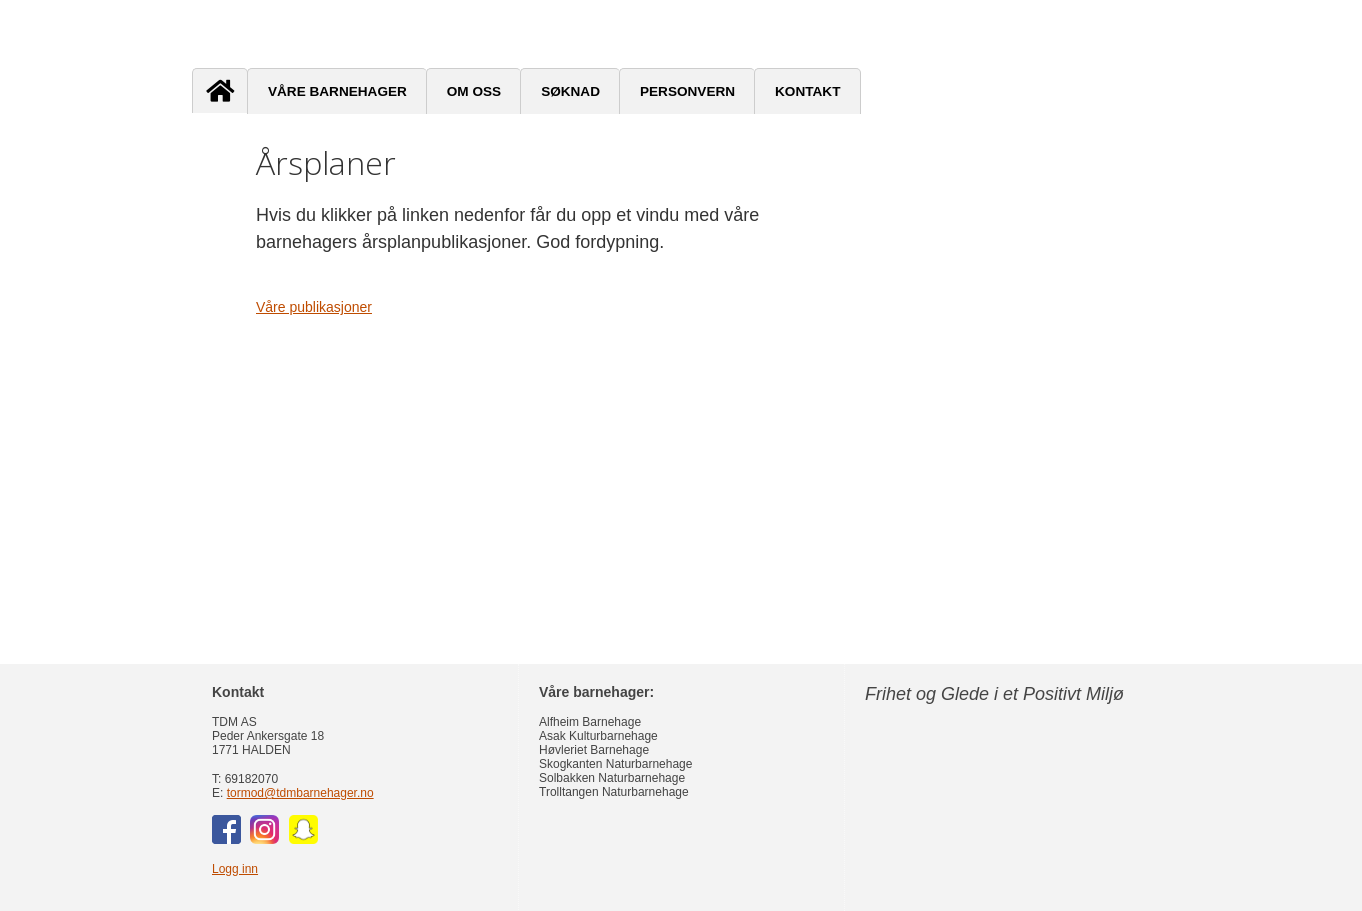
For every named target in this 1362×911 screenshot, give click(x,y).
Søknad (570, 91)
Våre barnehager (337, 91)
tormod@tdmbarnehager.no (300, 793)
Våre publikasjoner (314, 307)
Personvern (687, 91)
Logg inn (235, 869)
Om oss (474, 91)
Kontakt (807, 91)
